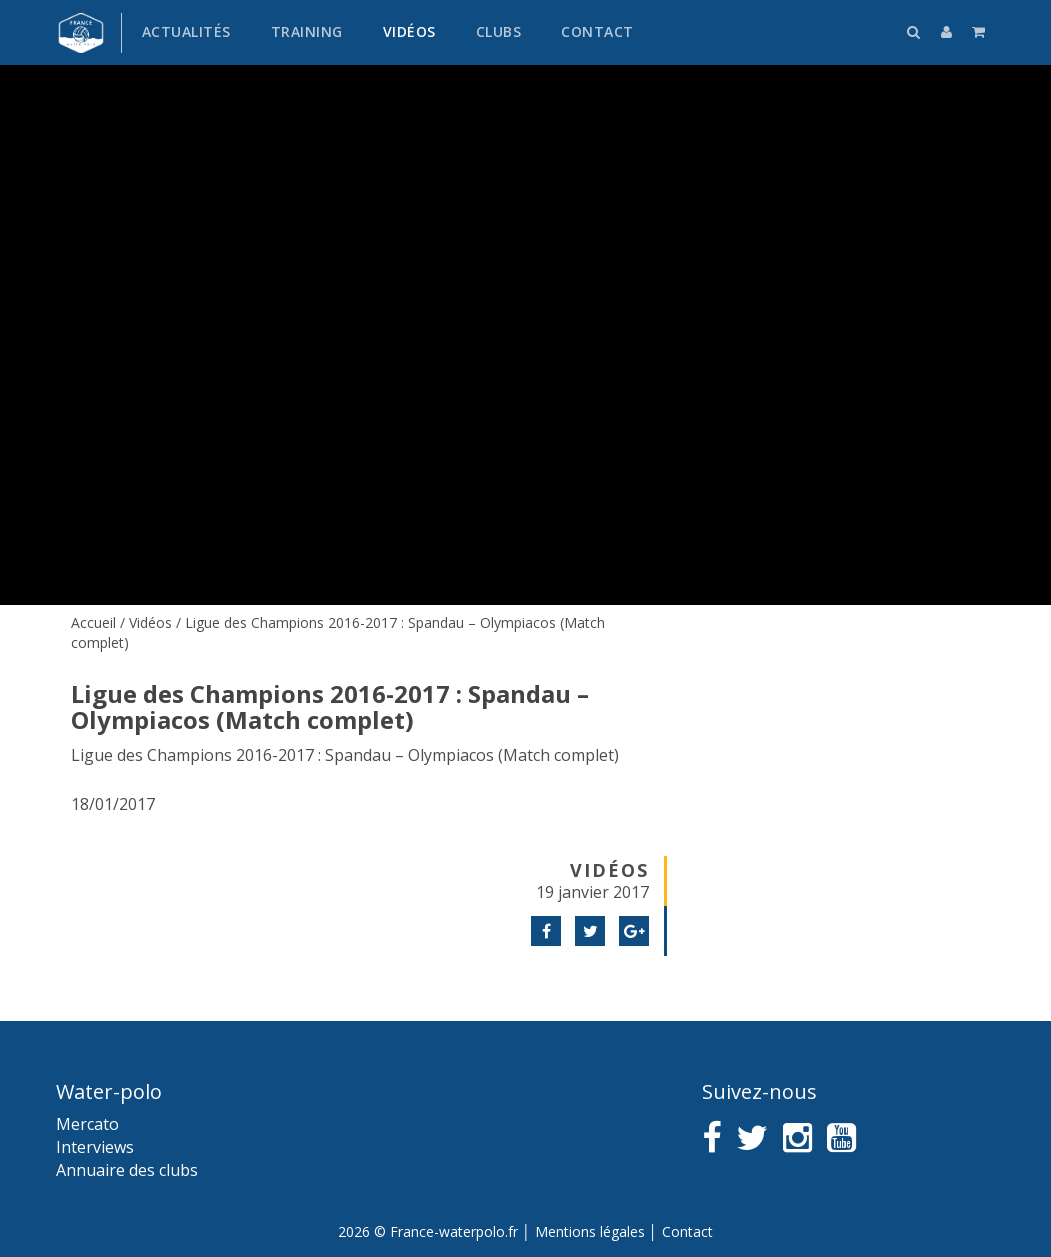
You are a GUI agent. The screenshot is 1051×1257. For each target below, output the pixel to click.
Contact (597, 31)
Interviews (95, 1147)
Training (307, 31)
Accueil (93, 622)
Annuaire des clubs (127, 1170)
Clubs (499, 31)
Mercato (87, 1124)
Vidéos (409, 31)
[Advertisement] (838, 745)
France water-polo (81, 33)
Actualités (186, 31)
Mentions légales (590, 1231)
